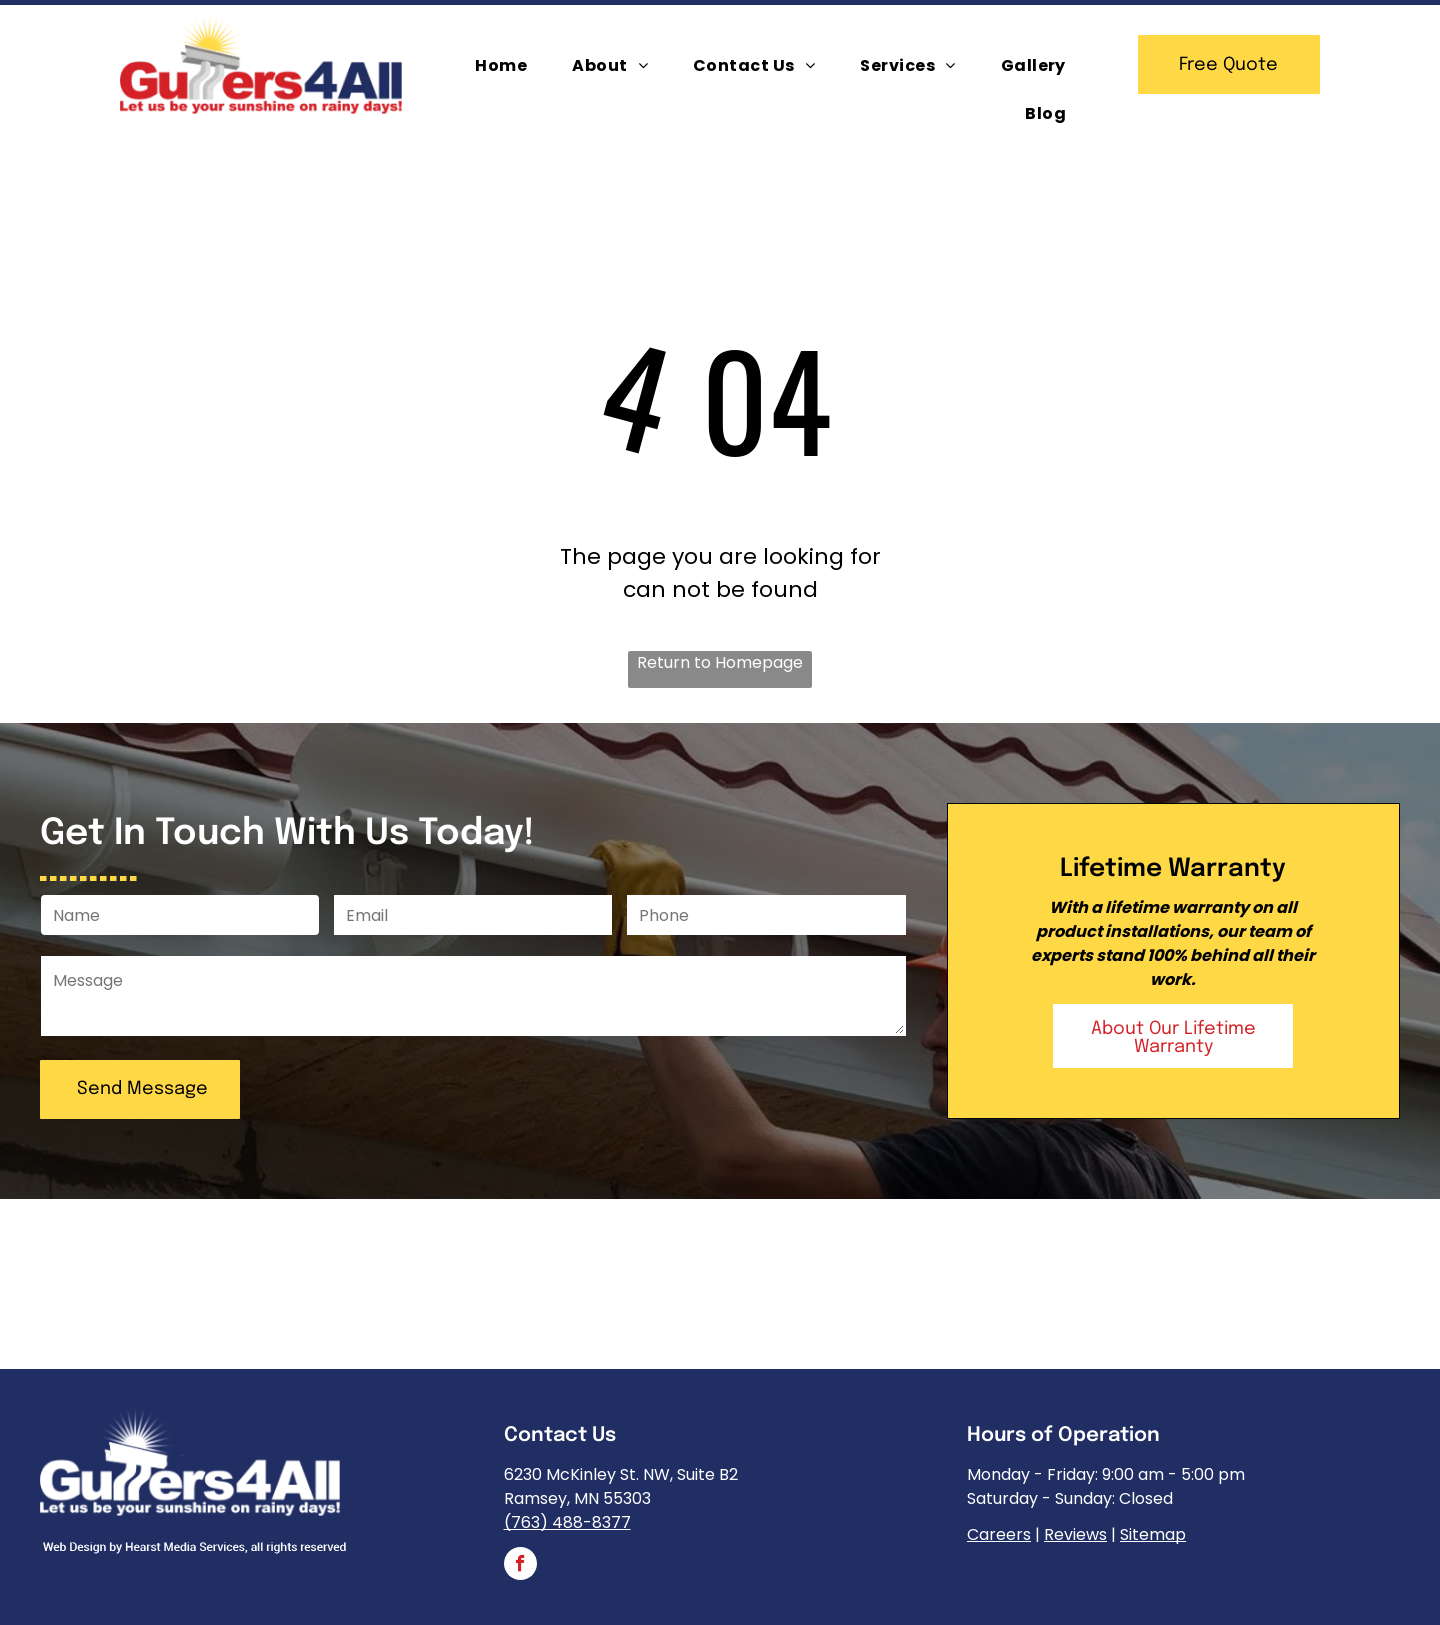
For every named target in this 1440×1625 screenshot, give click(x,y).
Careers (999, 1534)
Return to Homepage (720, 662)
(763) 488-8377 (567, 1522)
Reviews (1075, 1534)
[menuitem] (508, 66)
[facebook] (520, 1566)
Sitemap (1153, 1534)
